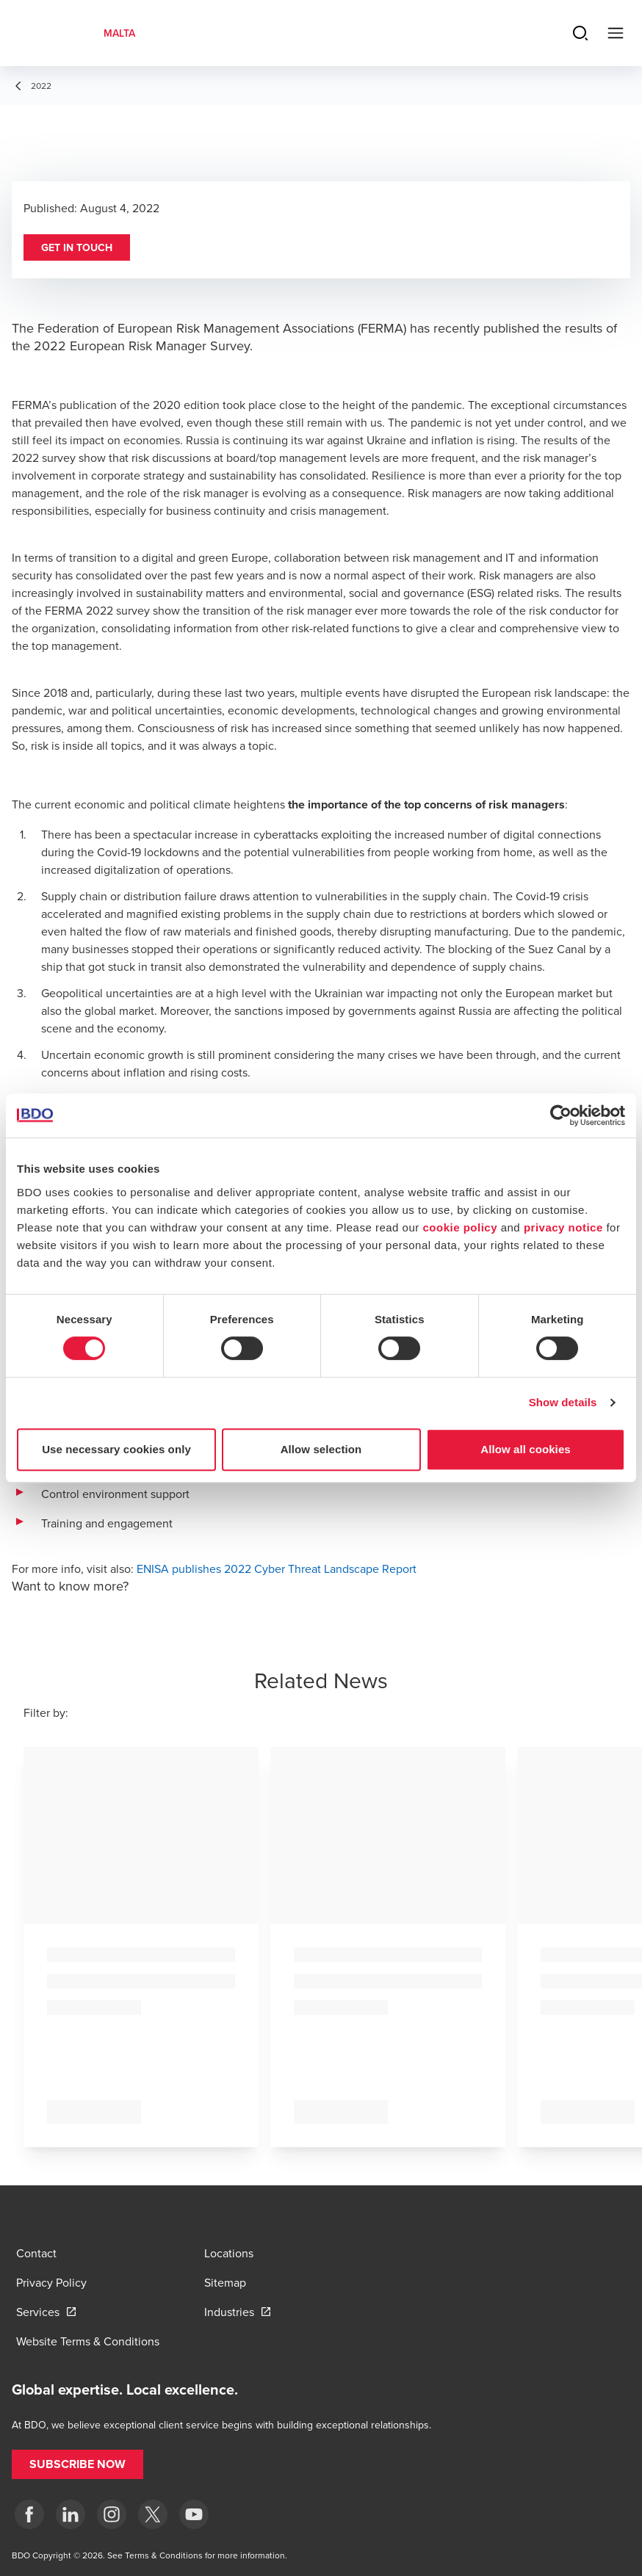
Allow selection (321, 1449)
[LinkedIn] (70, 2514)
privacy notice (563, 1227)
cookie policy (459, 1227)
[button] (77, 247)
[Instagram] (111, 2514)
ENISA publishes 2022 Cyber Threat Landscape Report (276, 1568)
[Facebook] (29, 2514)
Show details (563, 1402)
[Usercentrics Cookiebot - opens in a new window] (561, 1115)
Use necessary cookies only (116, 1449)
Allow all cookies (525, 1449)
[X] (152, 2514)
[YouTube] (194, 2514)
